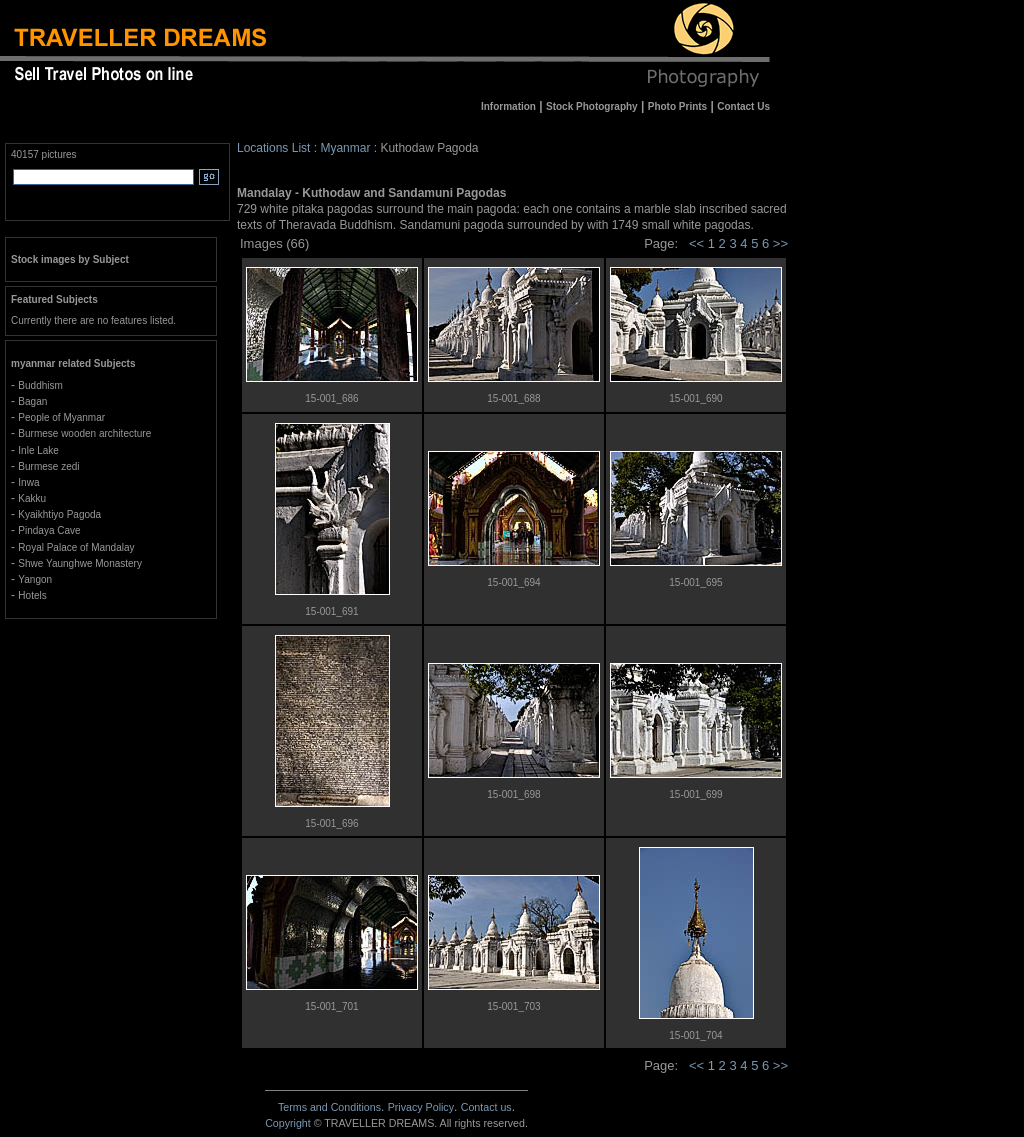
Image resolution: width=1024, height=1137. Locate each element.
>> (780, 243)
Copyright (288, 1123)
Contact (486, 1107)
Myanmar (345, 148)
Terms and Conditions (329, 1107)
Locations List (273, 148)
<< (696, 243)
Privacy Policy (421, 1107)
